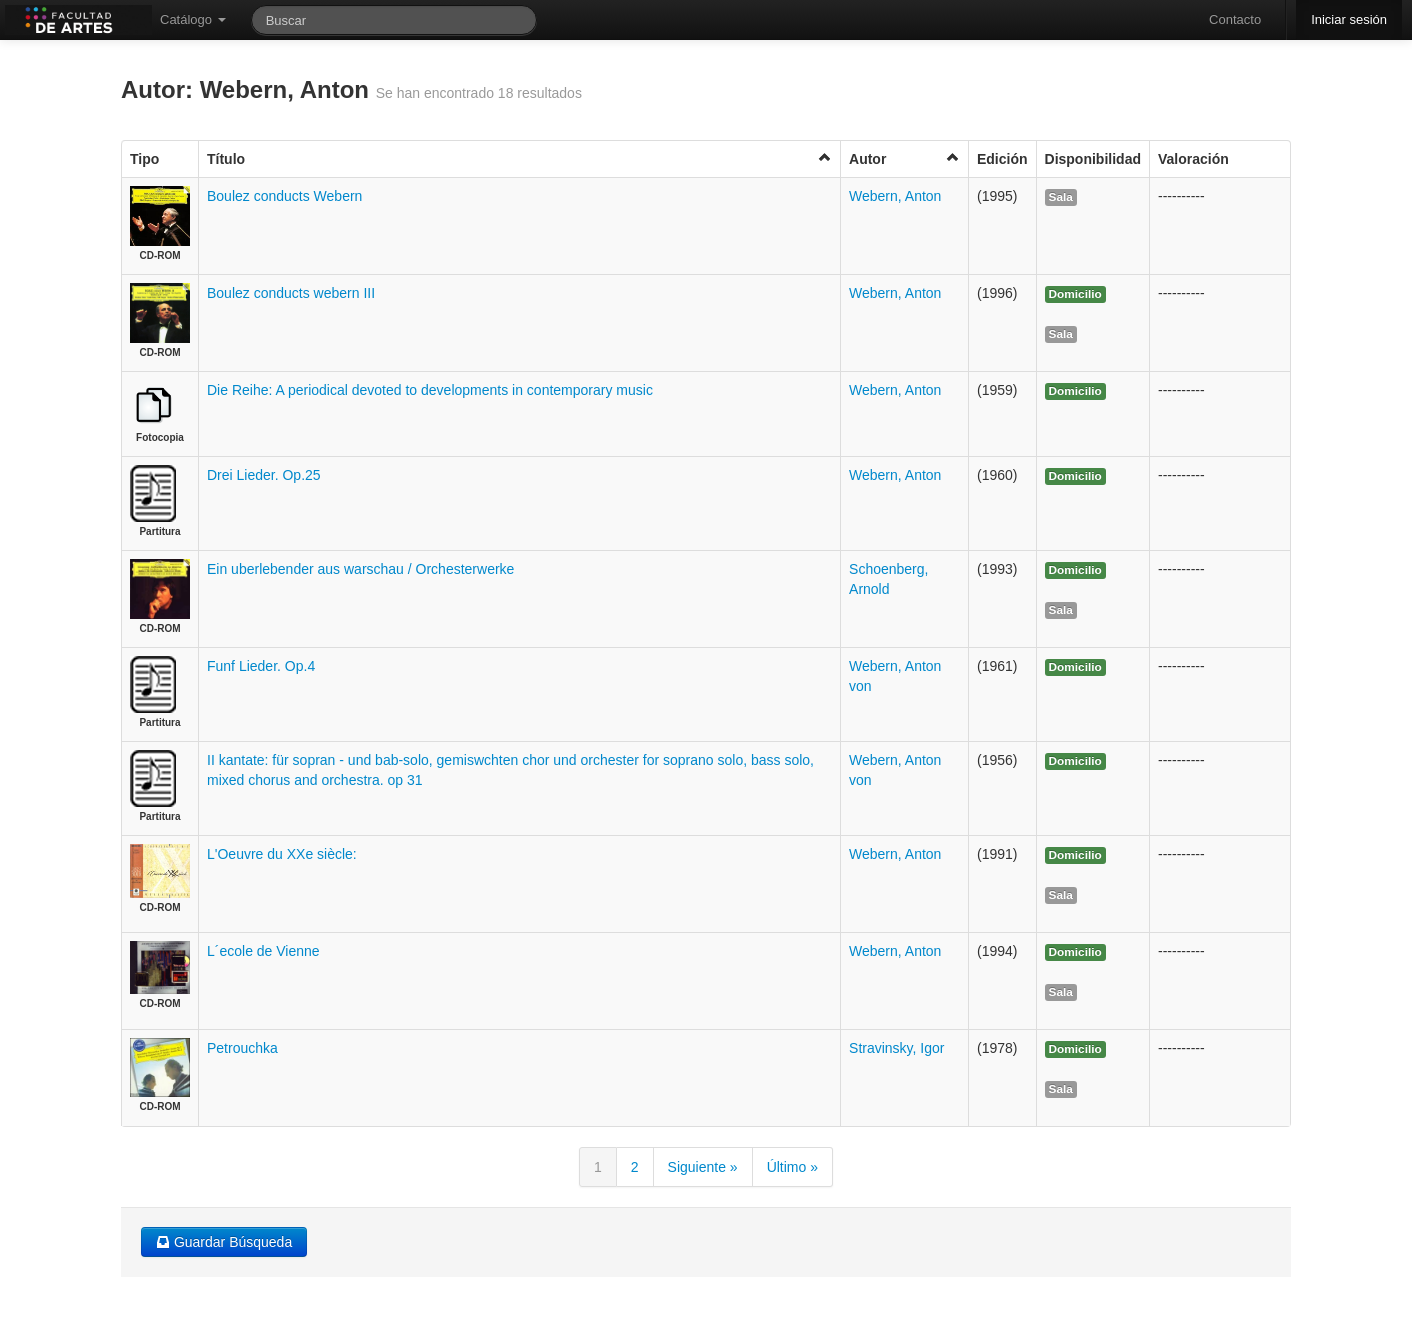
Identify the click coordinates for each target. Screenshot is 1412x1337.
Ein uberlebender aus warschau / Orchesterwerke (360, 569)
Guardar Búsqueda (224, 1242)
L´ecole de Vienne (263, 951)
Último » (792, 1167)
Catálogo (193, 19)
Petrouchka (242, 1048)
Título (519, 158)
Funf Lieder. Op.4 (261, 666)
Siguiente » (703, 1167)
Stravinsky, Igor (896, 1048)
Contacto (1235, 19)
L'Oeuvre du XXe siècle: (282, 854)
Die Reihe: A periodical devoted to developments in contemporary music (430, 390)
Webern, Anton (895, 196)
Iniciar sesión (1349, 19)
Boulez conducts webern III (291, 293)
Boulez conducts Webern (284, 196)
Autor (904, 158)
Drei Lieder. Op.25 (264, 475)
